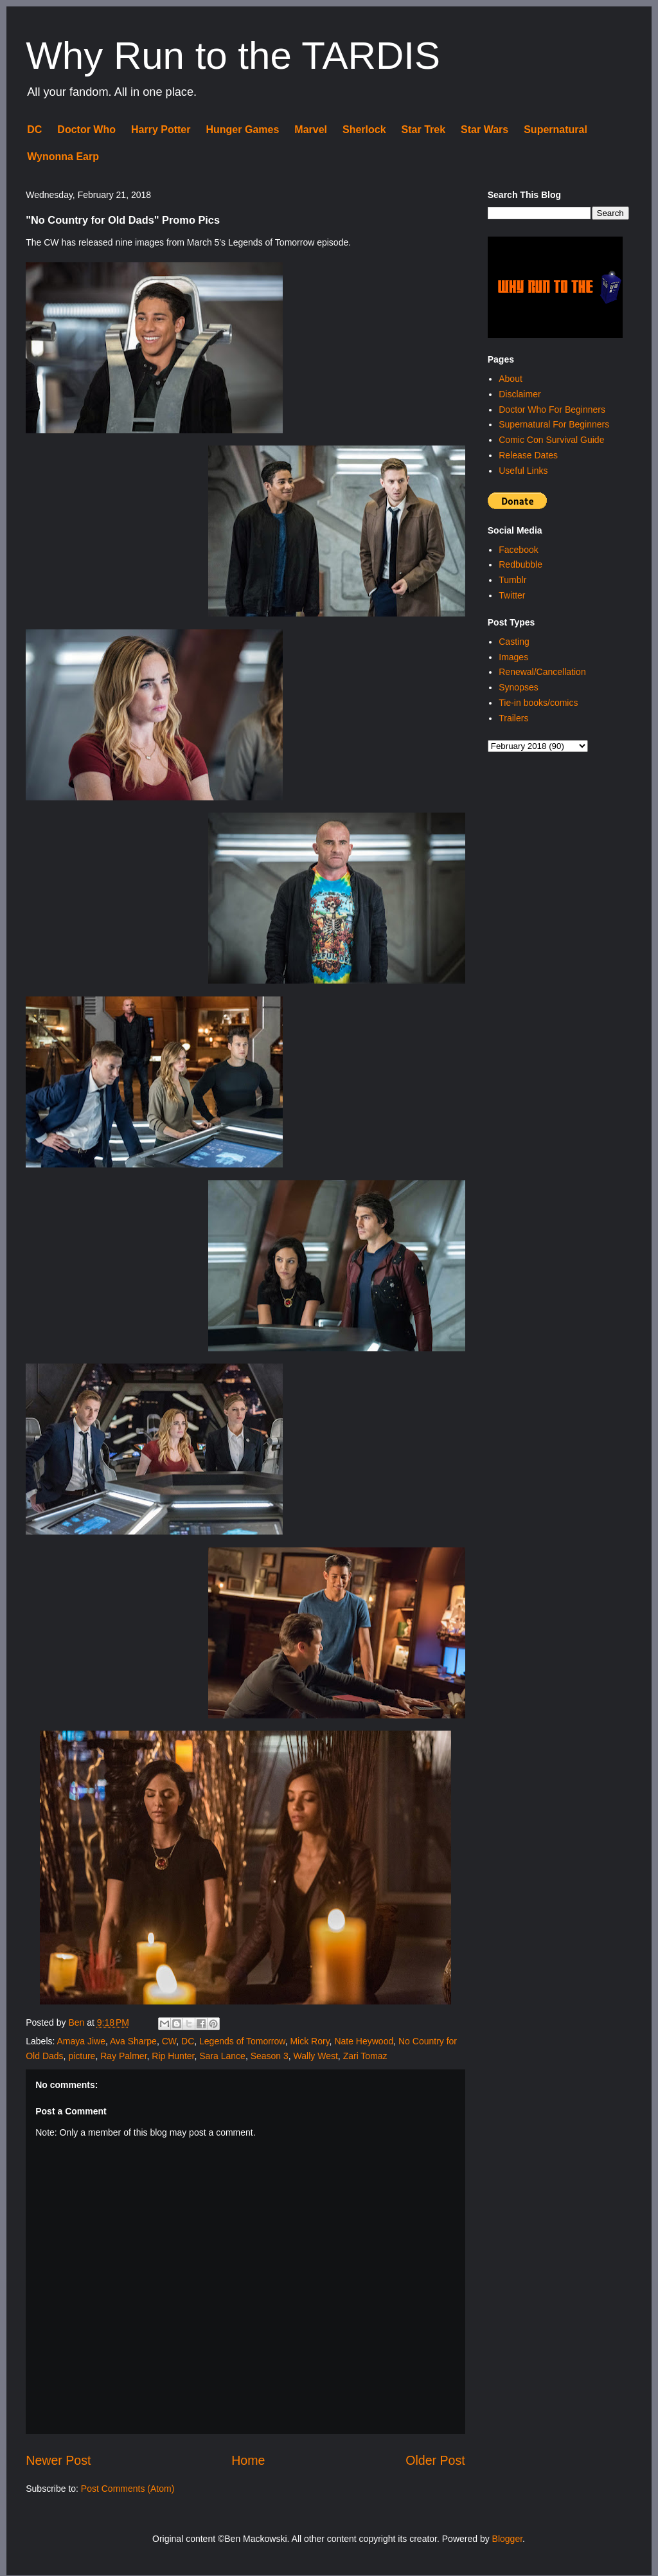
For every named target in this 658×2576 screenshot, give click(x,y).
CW (169, 2041)
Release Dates (528, 455)
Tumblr (512, 580)
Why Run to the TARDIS (233, 55)
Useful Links (523, 470)
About (510, 379)
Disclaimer (519, 394)
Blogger (507, 2539)
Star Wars (484, 129)
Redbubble (520, 564)
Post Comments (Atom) (127, 2488)
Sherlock (364, 129)
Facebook (518, 550)
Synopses (518, 687)
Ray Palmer (123, 2056)
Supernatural (555, 129)
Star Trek (423, 129)
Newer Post (58, 2460)
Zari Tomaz (365, 2056)
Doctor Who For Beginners (552, 409)
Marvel (310, 129)
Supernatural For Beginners (554, 424)
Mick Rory (309, 2041)
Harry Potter (160, 129)
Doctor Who (86, 129)
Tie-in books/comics (538, 703)
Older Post (435, 2460)
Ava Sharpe (133, 2041)
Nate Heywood (363, 2041)
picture (81, 2056)
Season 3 (270, 2056)
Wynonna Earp (63, 156)
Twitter (512, 595)
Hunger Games (242, 129)
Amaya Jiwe (81, 2041)
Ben (77, 2022)
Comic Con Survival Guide (551, 440)
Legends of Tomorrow (242, 2041)
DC (34, 129)
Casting (514, 641)
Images (513, 657)
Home (248, 2460)
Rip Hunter (173, 2056)
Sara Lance (222, 2056)
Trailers (513, 718)
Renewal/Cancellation (542, 672)
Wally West (316, 2056)
